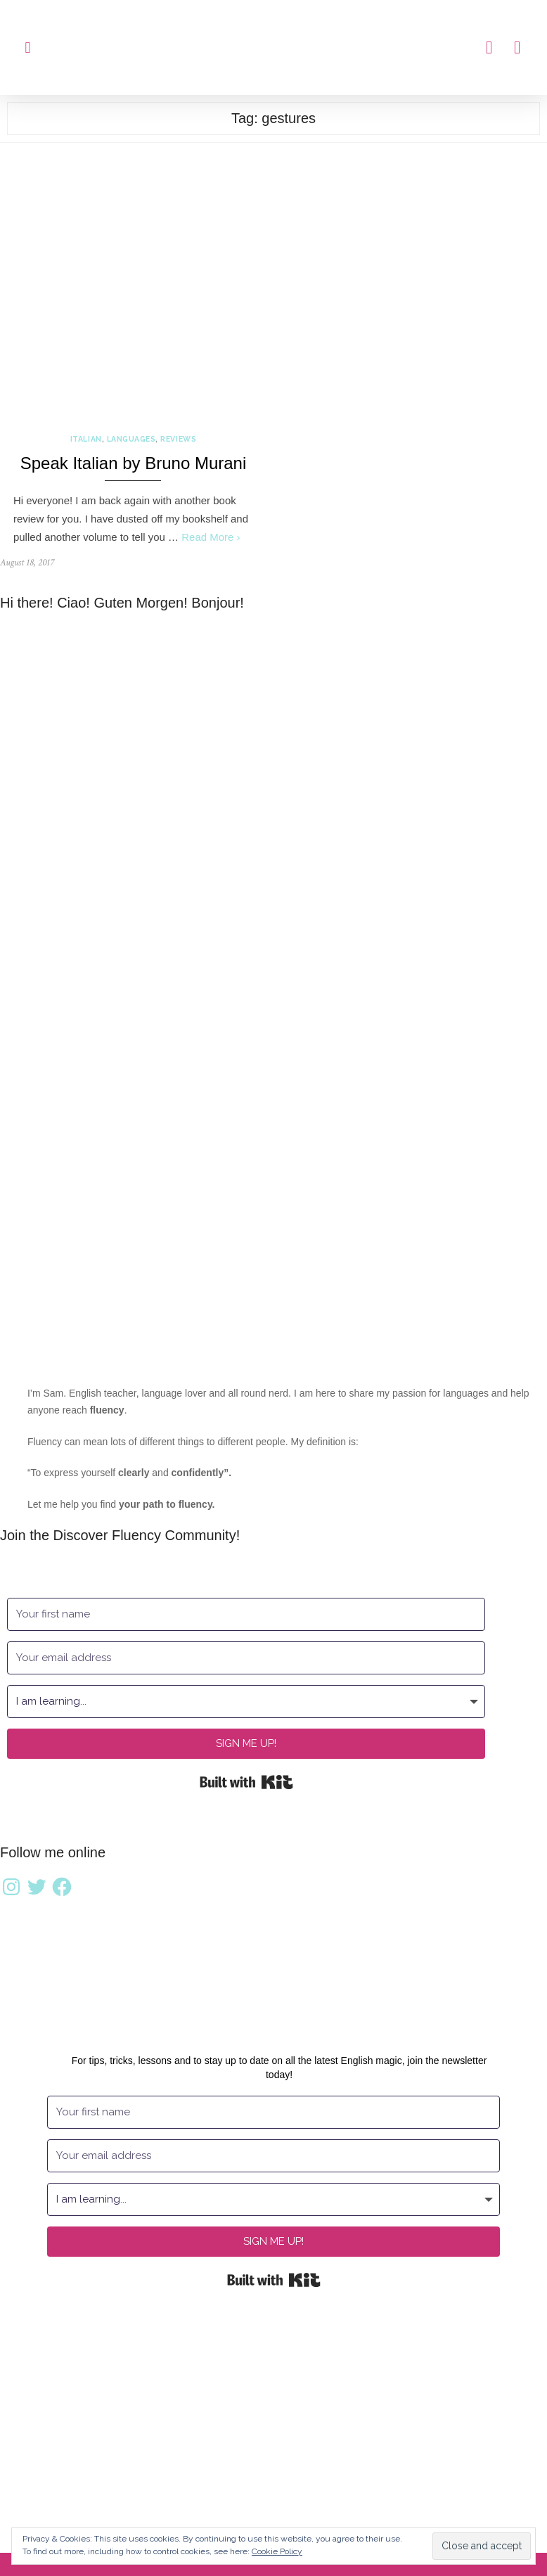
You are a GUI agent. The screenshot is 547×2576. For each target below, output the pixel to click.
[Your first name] (246, 1614)
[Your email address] (246, 1657)
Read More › (210, 537)
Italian (86, 439)
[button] (27, 47)
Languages (131, 439)
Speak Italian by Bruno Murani (133, 463)
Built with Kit (246, 1782)
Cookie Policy (277, 2551)
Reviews (178, 439)
